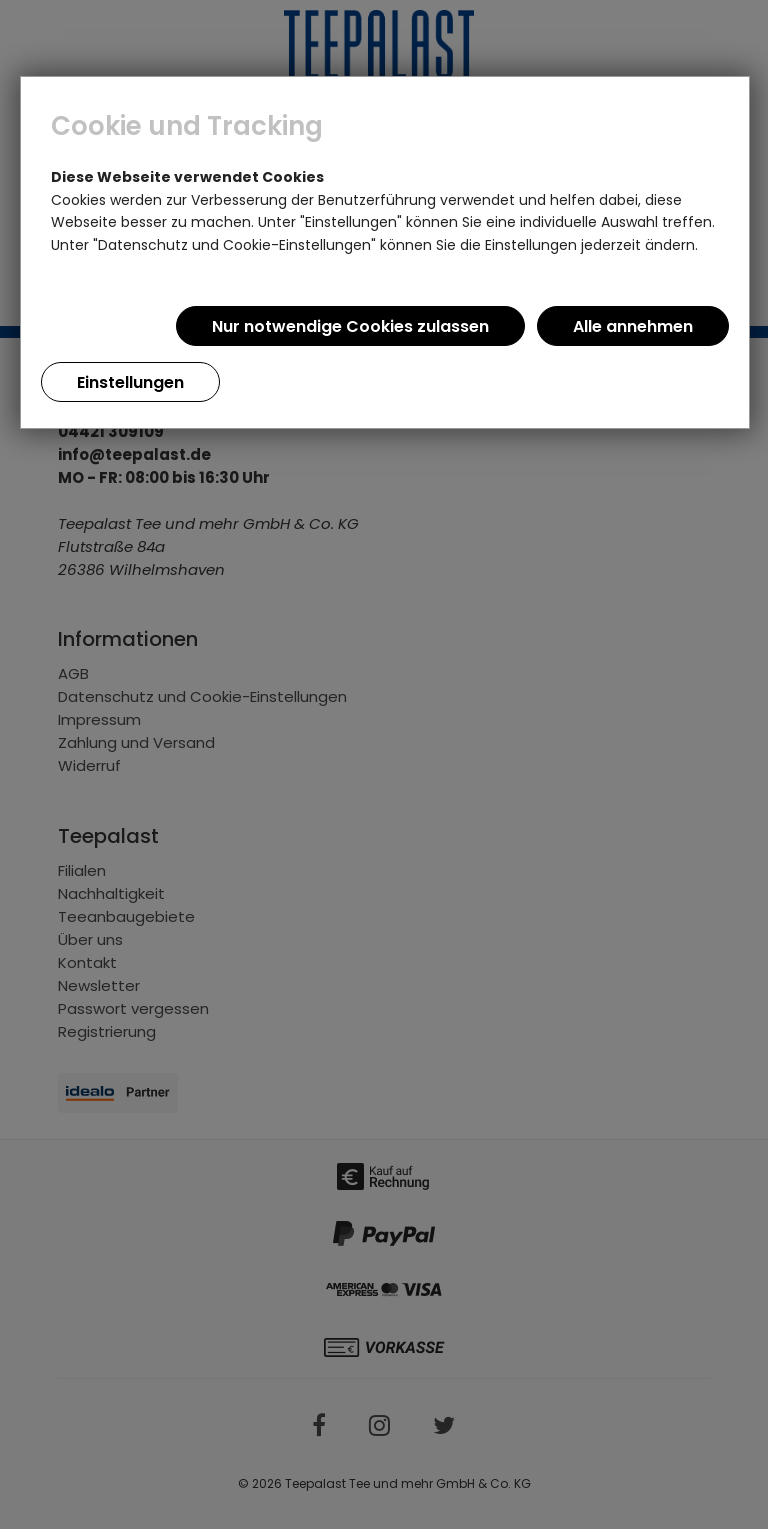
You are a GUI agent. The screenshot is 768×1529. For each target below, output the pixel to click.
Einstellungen (130, 382)
